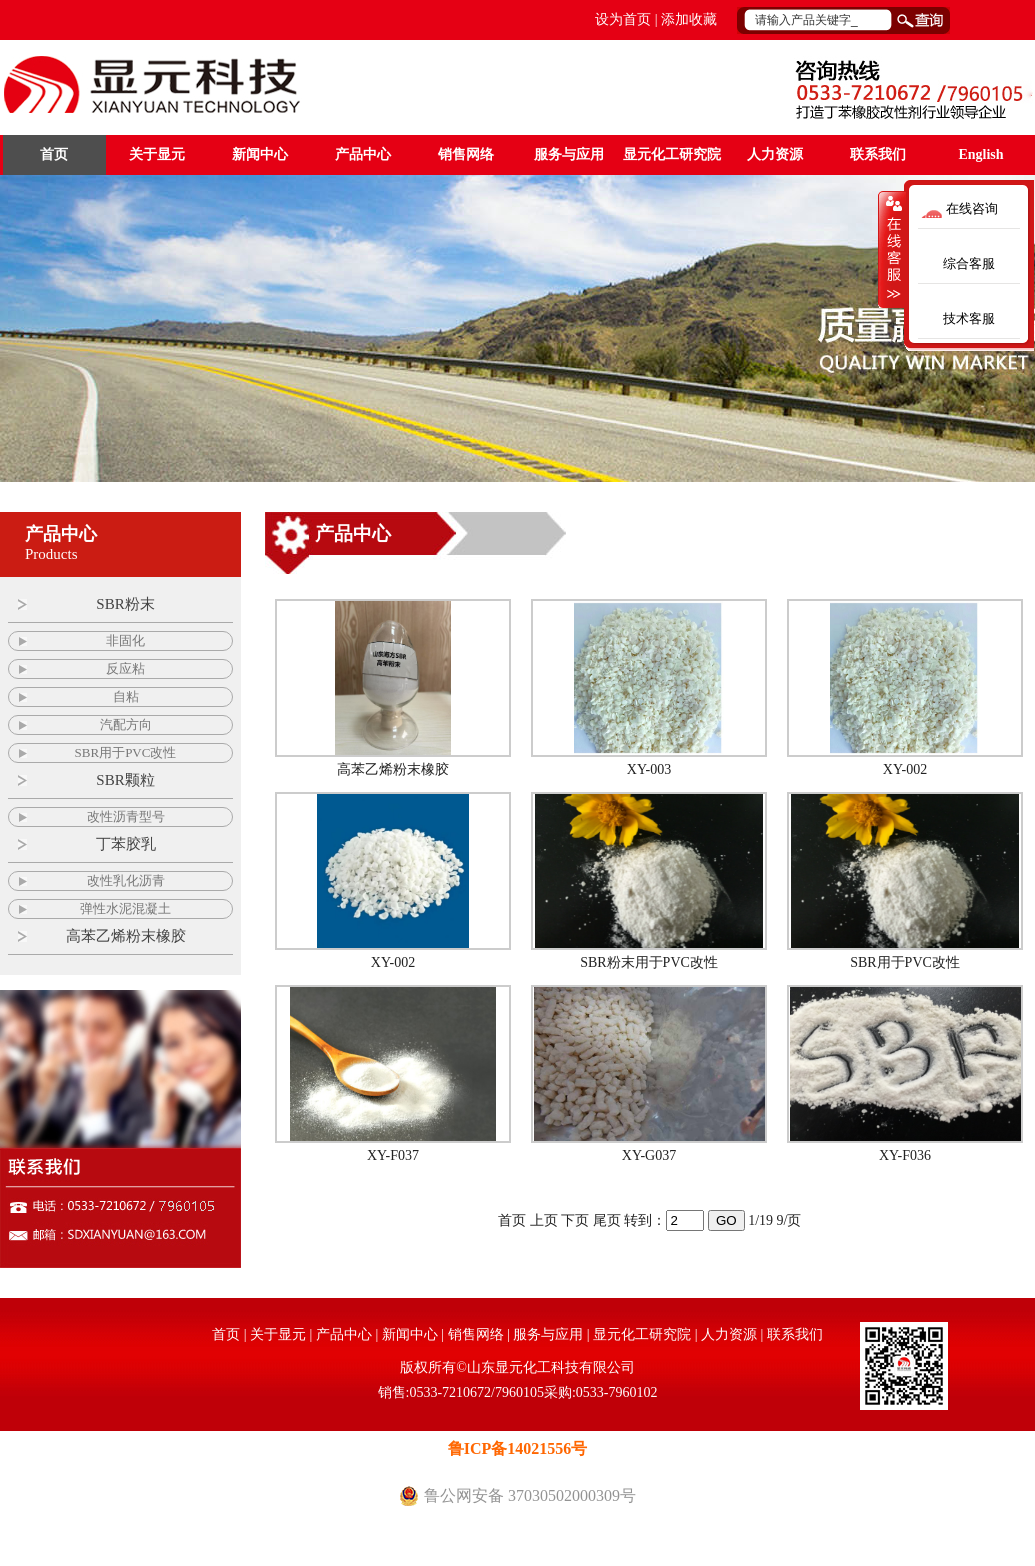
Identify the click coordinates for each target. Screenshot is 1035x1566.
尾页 (607, 1220)
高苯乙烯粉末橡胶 (126, 936)
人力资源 (775, 154)
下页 (575, 1220)
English (980, 154)
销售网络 (466, 154)
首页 (54, 154)
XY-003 (649, 769)
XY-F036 (905, 1155)
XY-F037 (393, 1155)
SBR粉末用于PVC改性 (649, 962)
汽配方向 (126, 724)
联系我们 (878, 154)
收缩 (892, 249)
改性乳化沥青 (126, 880)
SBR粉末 (125, 604)
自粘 (126, 696)
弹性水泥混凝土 (125, 908)
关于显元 (157, 154)
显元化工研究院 (672, 154)
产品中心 (363, 154)
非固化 (125, 640)
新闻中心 (260, 154)
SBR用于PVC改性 (126, 752)
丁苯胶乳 (126, 844)
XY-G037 (649, 1155)
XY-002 (905, 769)
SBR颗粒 (125, 780)
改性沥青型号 (126, 816)
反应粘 (125, 668)
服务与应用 (569, 154)
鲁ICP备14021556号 (518, 1448)
